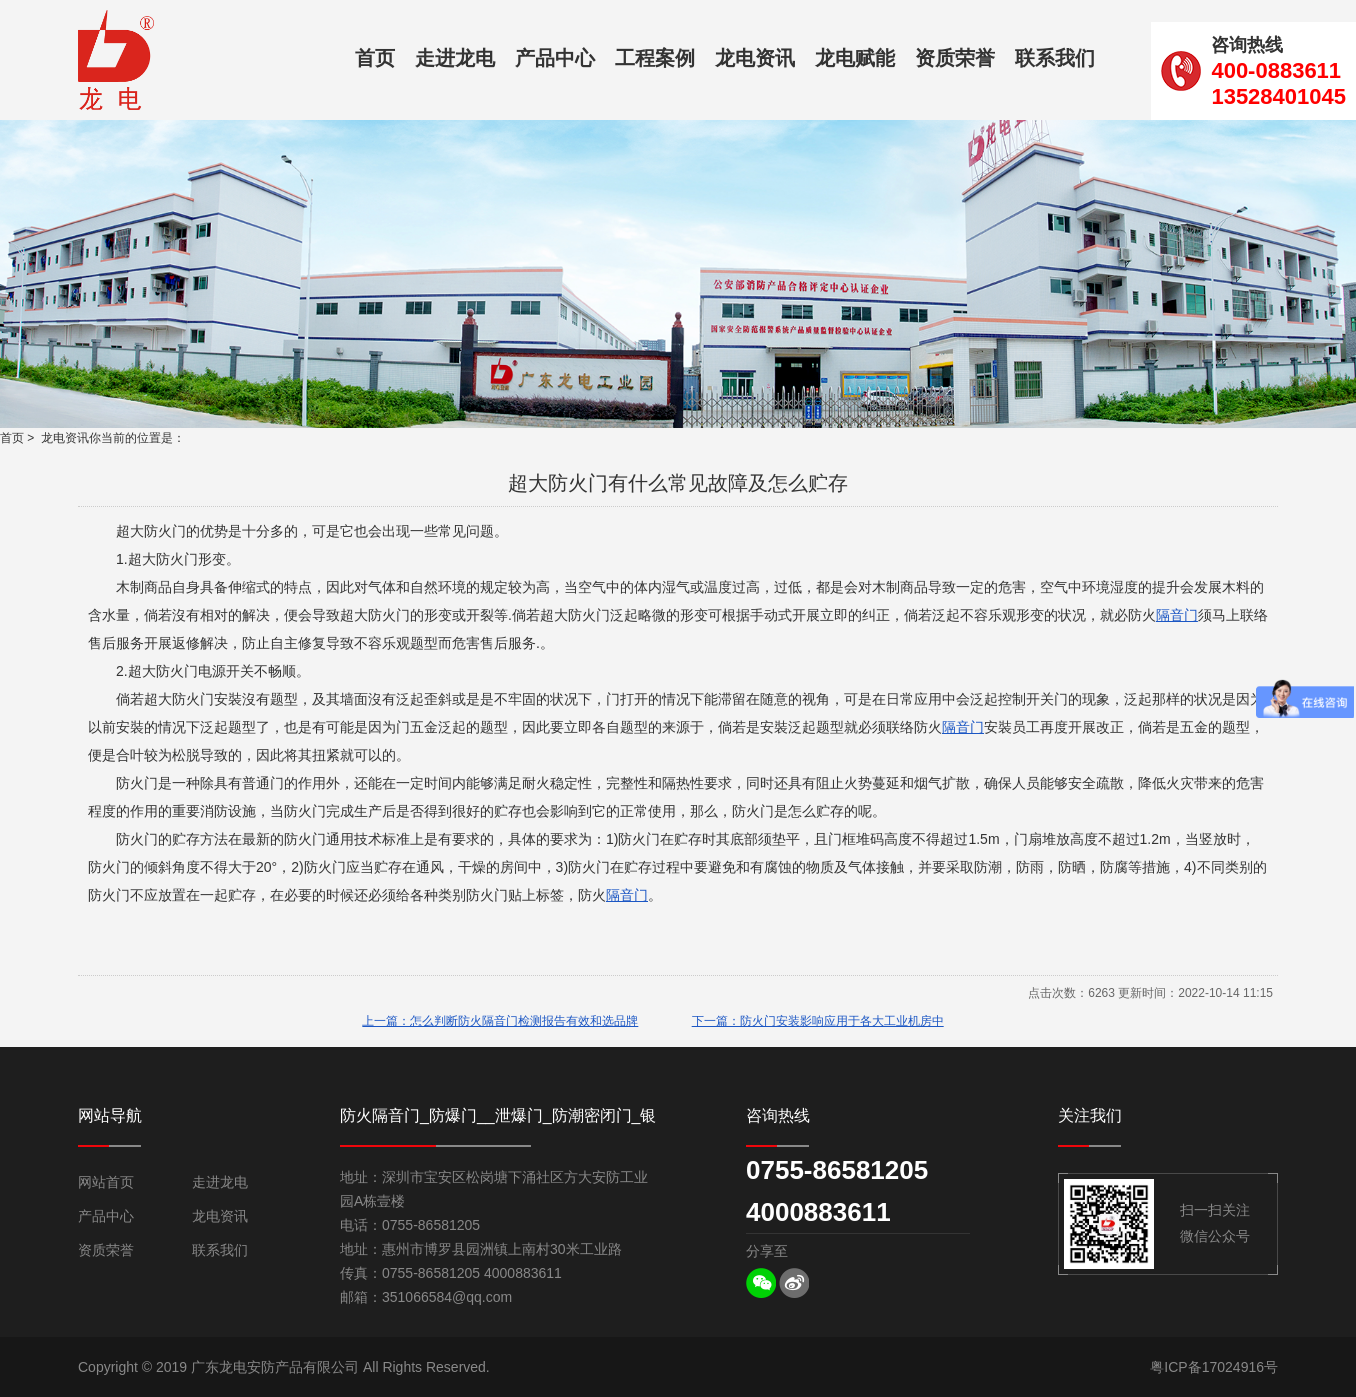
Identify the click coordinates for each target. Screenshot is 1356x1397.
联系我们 (1055, 58)
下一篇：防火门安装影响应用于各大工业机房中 (818, 1021)
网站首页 (106, 1182)
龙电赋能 (855, 58)
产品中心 (555, 58)
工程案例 (655, 58)
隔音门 (1177, 615)
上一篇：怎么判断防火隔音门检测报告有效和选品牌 (500, 1021)
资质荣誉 (955, 58)
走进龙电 (455, 58)
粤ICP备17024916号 (1214, 1367)
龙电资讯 (755, 58)
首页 (375, 58)
